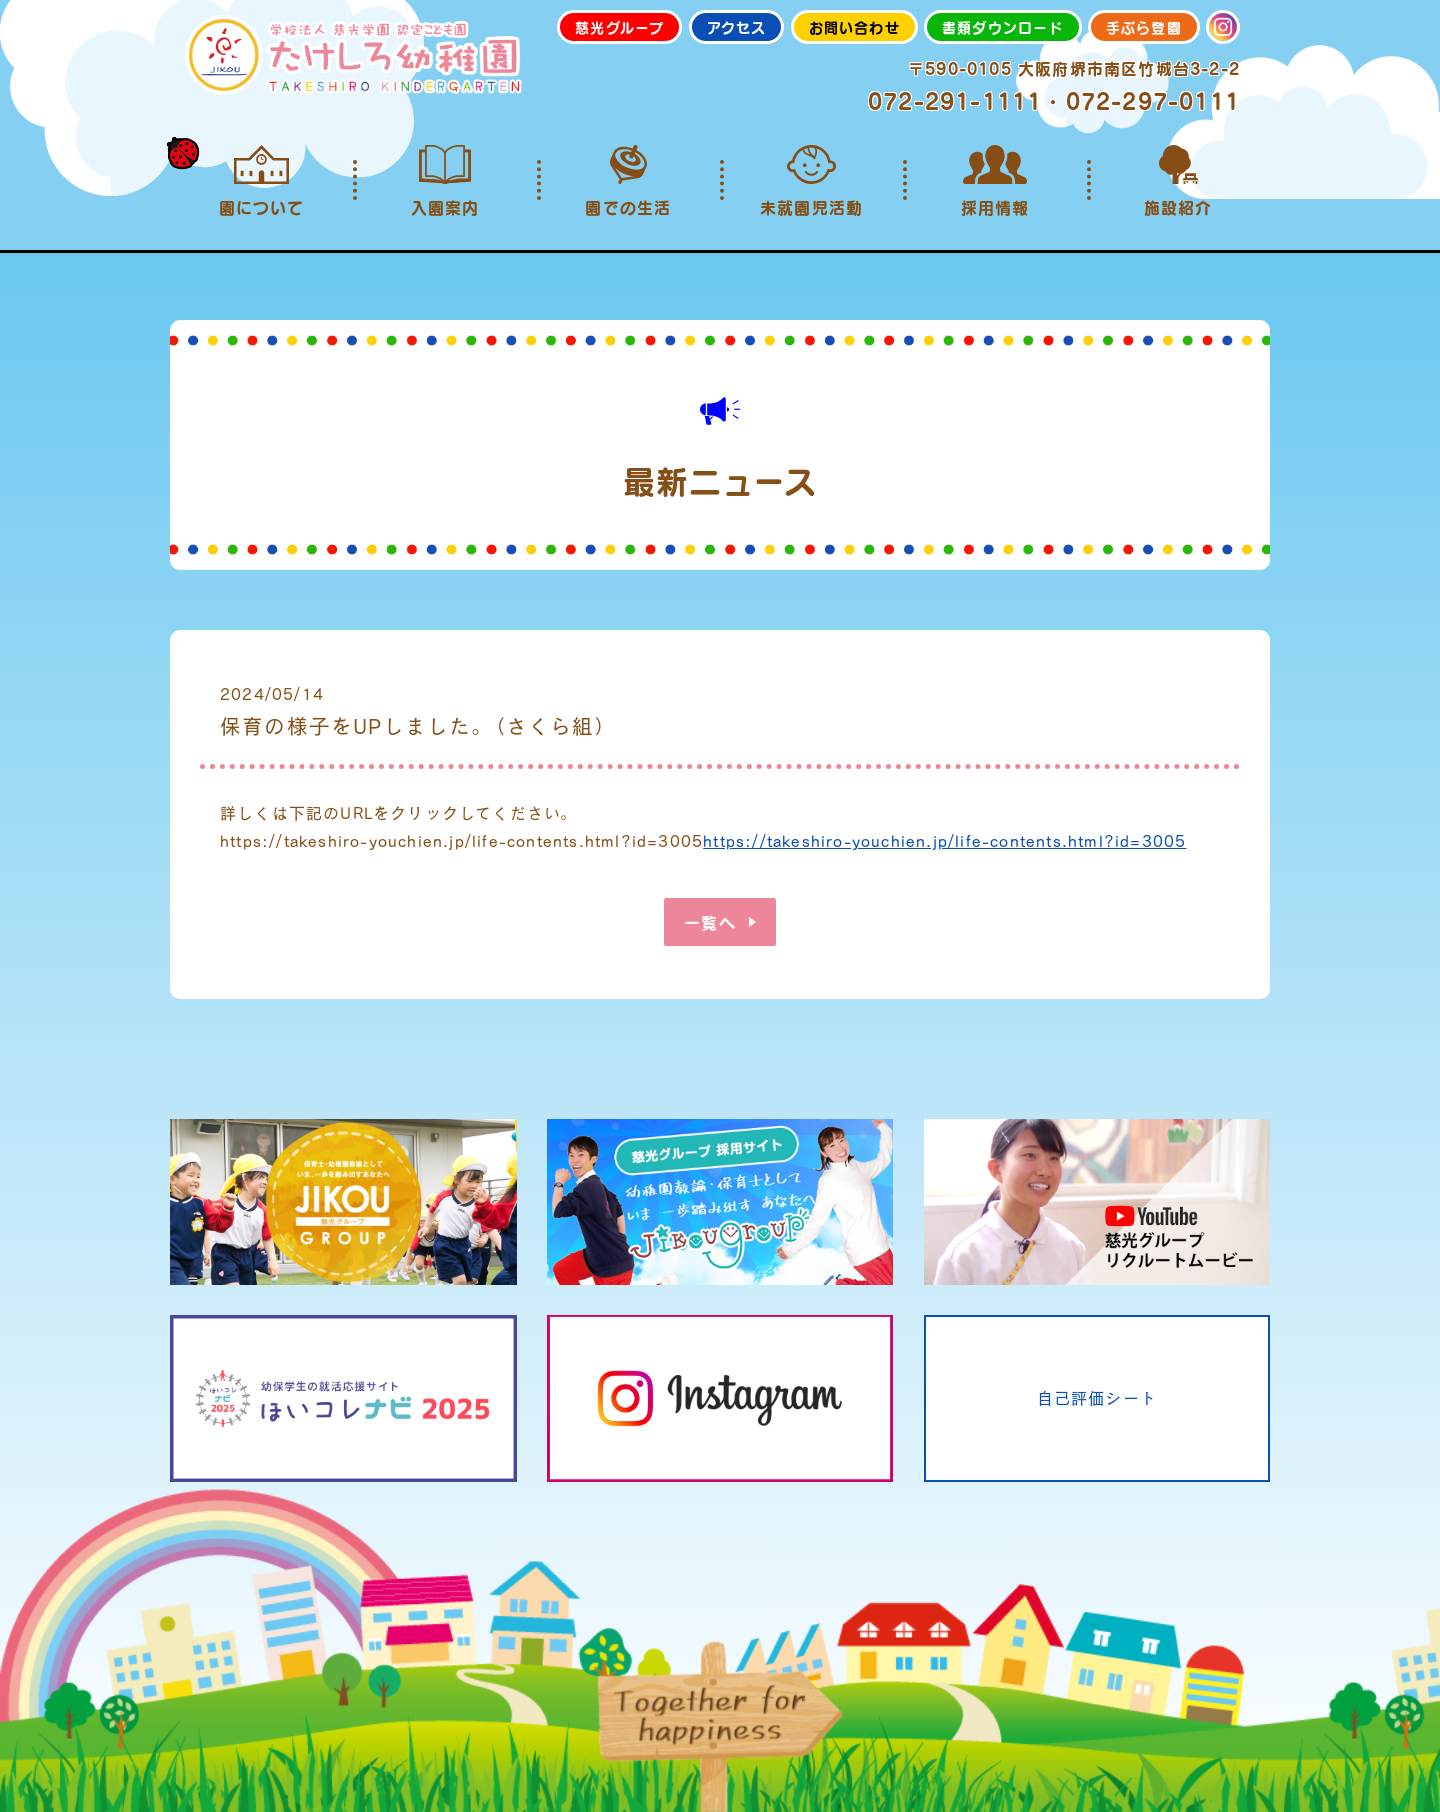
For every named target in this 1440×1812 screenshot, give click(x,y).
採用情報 (994, 181)
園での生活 (628, 181)
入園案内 (444, 181)
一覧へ (710, 922)
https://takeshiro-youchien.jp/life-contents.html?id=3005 (944, 840)
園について (261, 181)
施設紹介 (1178, 181)
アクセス (737, 27)
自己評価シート (1097, 1397)
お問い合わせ (854, 27)
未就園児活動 (811, 181)
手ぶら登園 (1144, 27)
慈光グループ (619, 27)
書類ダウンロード (1003, 27)
